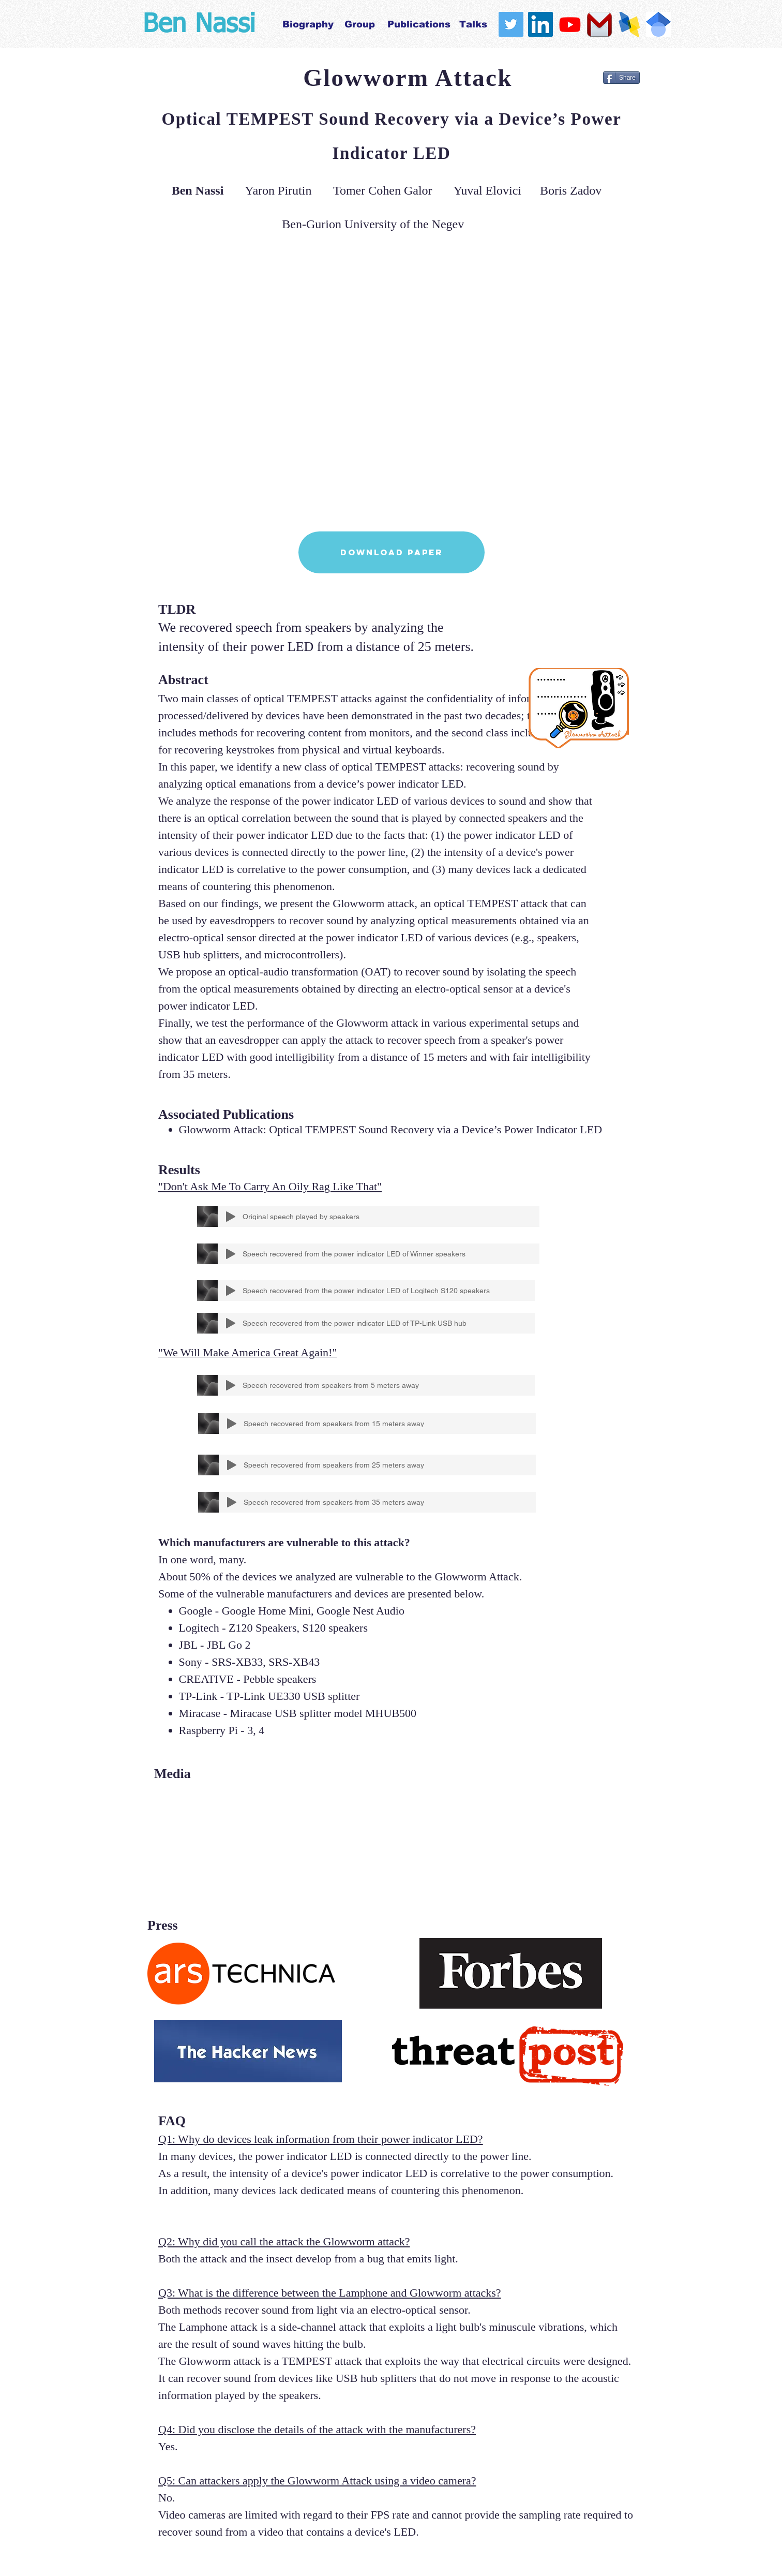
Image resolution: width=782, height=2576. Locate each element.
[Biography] (308, 24)
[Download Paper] (391, 552)
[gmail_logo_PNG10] (599, 24)
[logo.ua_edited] (628, 24)
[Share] (621, 77)
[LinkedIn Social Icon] (540, 24)
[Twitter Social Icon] (511, 24)
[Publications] (419, 24)
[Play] (230, 1216)
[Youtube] (570, 24)
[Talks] (473, 24)
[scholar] (658, 24)
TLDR (177, 609)
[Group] (359, 24)
